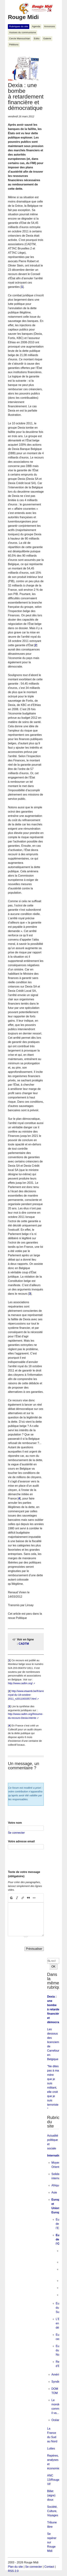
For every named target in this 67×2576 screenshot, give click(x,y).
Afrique (56, 2185)
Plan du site (15, 2566)
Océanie (56, 2420)
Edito (36, 38)
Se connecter (16, 1832)
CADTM (24, 1643)
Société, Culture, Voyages (52, 2511)
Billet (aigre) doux (51, 2495)
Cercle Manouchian (19, 38)
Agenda (36, 26)
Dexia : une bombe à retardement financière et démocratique (56, 2009)
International (55, 2155)
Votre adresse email (21, 1841)
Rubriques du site (18, 26)
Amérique (57, 2374)
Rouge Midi (23, 17)
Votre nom (15, 1822)
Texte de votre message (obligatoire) (24, 1874)
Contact (49, 2566)
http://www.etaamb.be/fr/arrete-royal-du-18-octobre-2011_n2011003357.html (27, 1695)
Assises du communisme (22, 32)
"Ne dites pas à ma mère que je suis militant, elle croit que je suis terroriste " (53, 2087)
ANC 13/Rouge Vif (53, 2480)
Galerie (47, 38)
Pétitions (13, 44)
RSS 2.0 (13, 2570)
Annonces (49, 26)
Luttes (51, 2448)
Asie (54, 2192)
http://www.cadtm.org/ (20, 1683)
